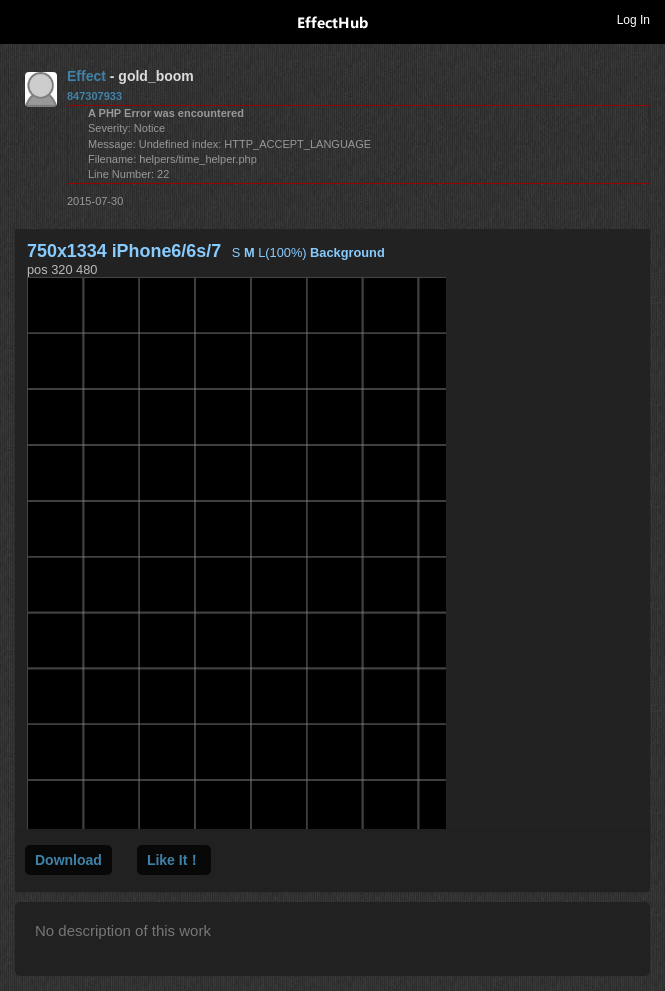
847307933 (94, 96)
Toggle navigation (24, 19)
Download (68, 860)
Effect (86, 76)
